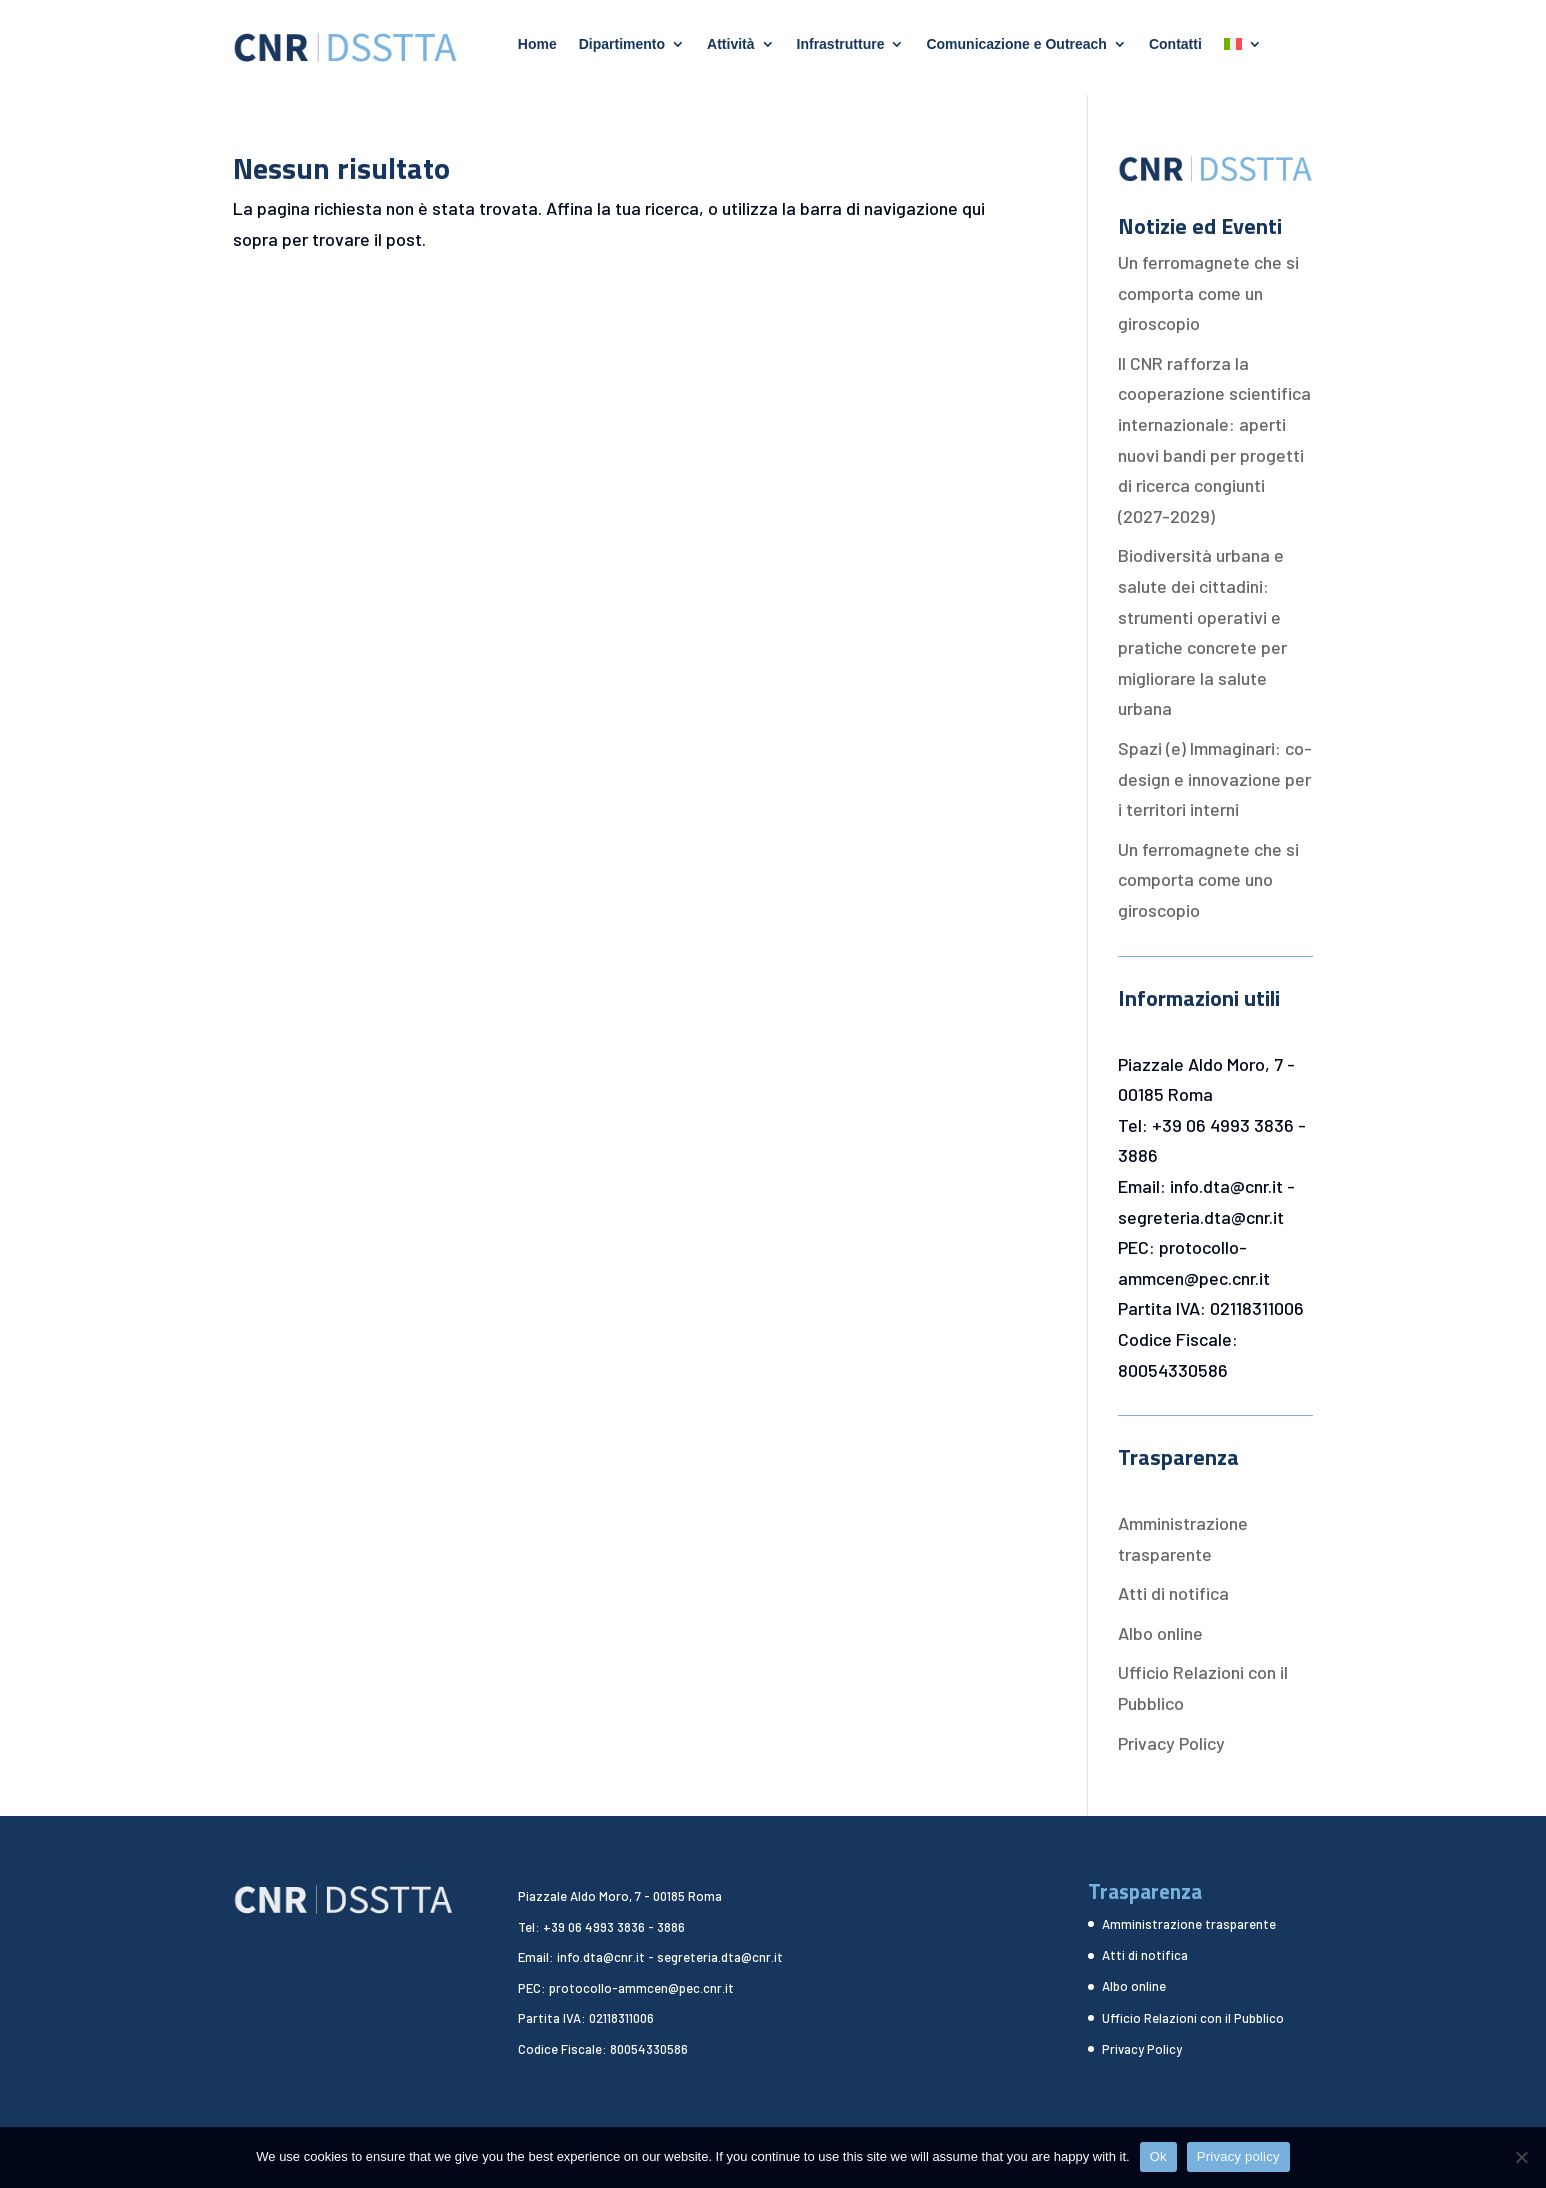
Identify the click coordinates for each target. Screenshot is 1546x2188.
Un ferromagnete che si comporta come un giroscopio (1208, 292)
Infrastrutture (841, 44)
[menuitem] (1243, 48)
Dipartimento (622, 44)
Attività (730, 44)
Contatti (1175, 44)
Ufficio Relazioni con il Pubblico (1193, 2018)
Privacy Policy (1171, 1743)
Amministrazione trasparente (1189, 1924)
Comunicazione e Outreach (1016, 44)
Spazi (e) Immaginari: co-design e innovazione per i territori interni (1215, 778)
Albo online (1160, 1633)
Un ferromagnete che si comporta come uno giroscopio (1208, 879)
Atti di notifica (1173, 1593)
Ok (1158, 2156)
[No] (1521, 2157)
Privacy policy (1238, 2156)
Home (537, 44)
